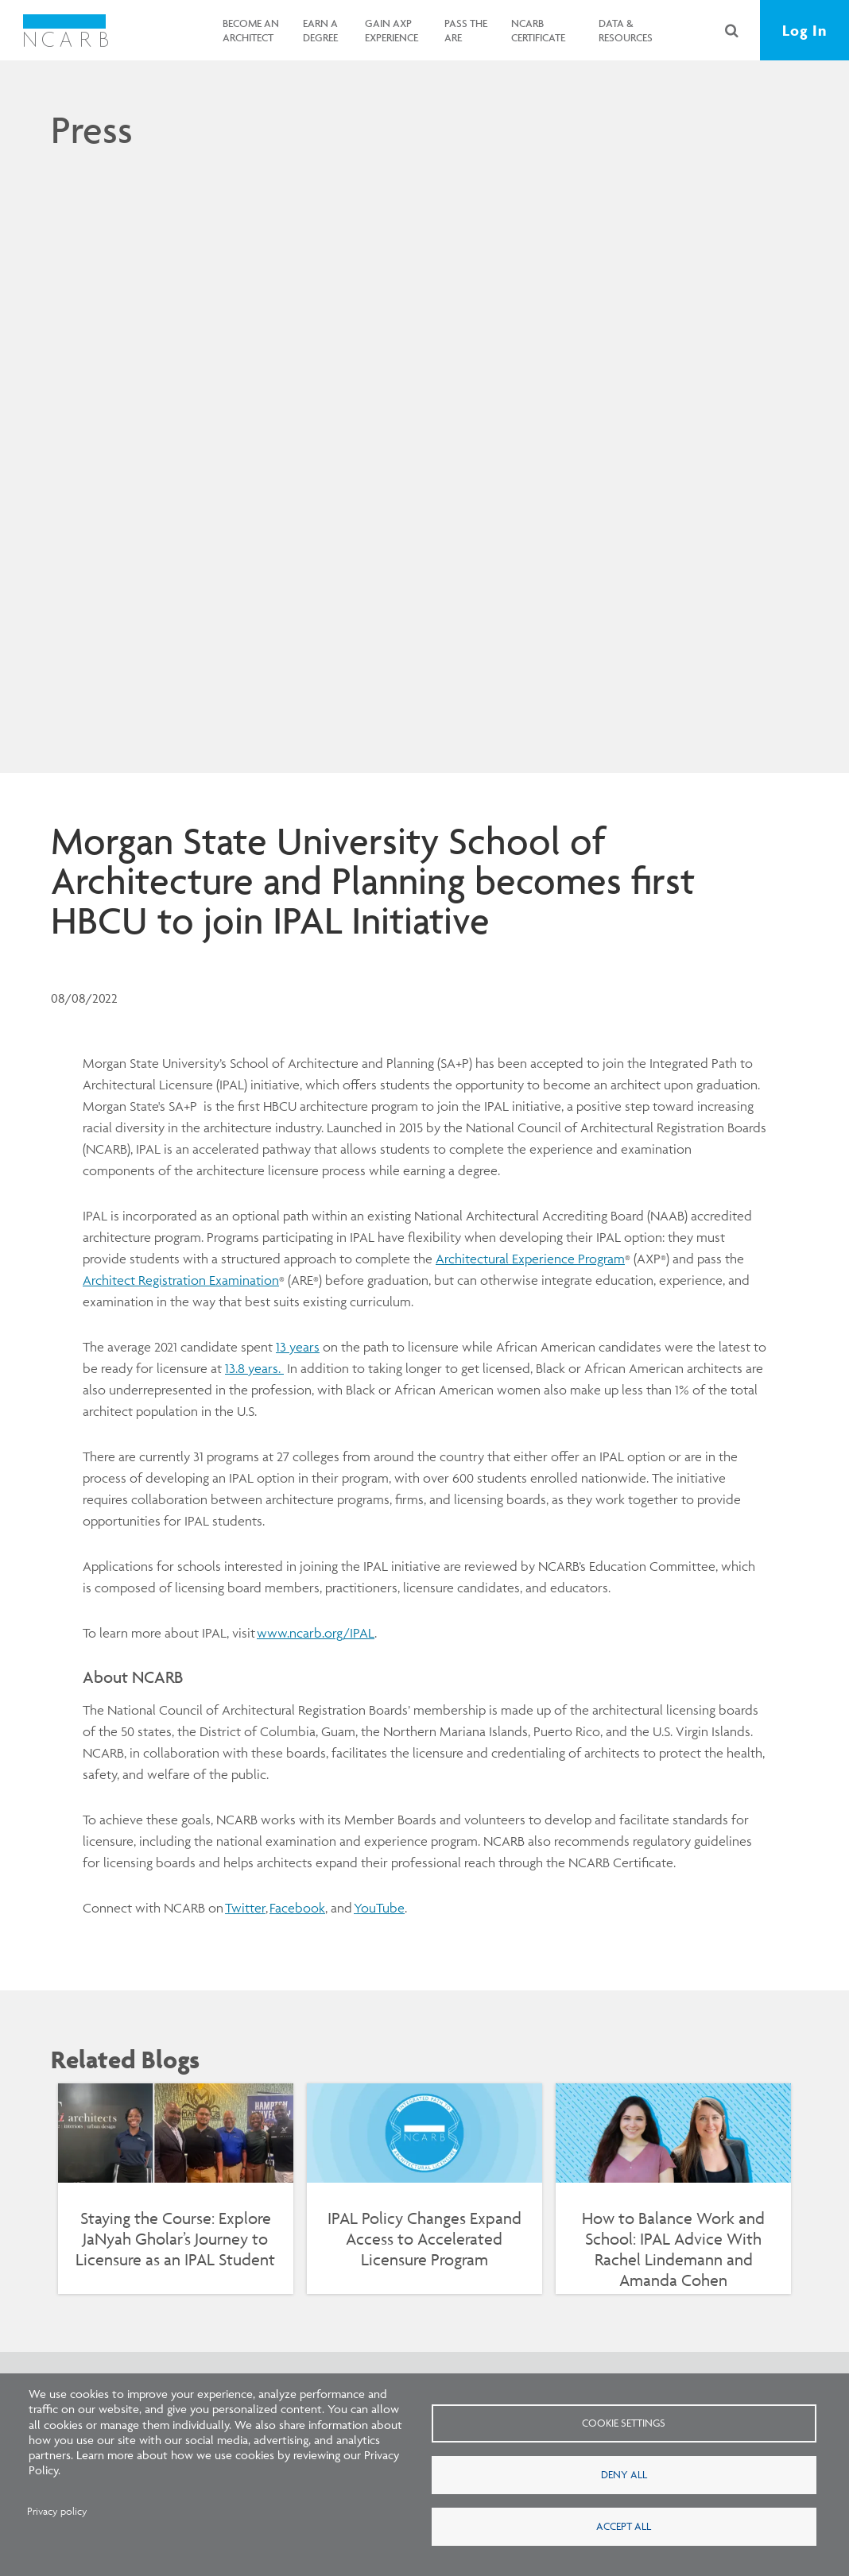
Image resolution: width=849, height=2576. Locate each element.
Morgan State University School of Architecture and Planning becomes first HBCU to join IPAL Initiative (373, 880)
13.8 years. (254, 1368)
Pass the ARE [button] (465, 30)
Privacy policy (57, 2511)
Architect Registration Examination (181, 1280)
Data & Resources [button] (626, 30)
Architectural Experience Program (530, 1259)
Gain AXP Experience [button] (391, 30)
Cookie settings (623, 2422)
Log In (804, 30)
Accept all (623, 2526)
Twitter (245, 1908)
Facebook (297, 1908)
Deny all (624, 2474)
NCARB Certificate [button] (538, 30)
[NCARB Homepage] (65, 30)
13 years (298, 1347)
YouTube (379, 1908)
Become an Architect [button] (251, 30)
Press (92, 129)
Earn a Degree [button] (320, 30)
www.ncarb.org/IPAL (315, 1633)
